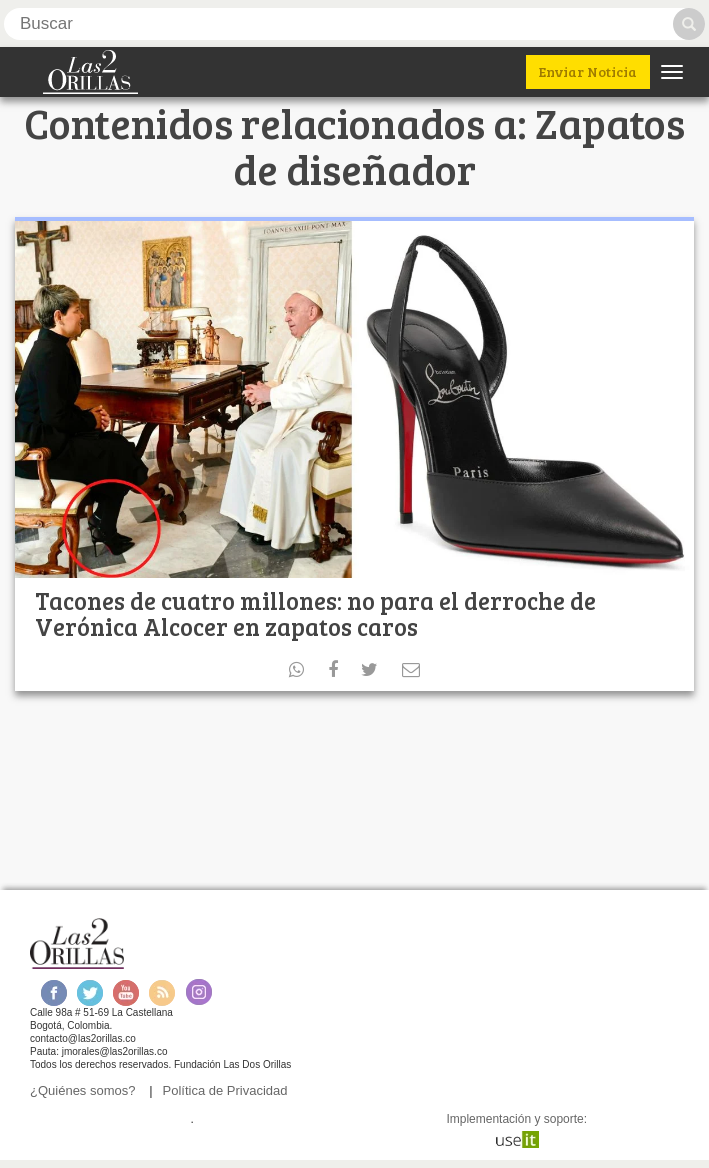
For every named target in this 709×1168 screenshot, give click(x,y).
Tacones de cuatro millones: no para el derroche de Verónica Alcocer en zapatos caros (315, 613)
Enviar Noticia (588, 71)
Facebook (53, 992)
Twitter (90, 992)
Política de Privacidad (225, 1090)
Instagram (198, 992)
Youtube (126, 992)
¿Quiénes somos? (83, 1090)
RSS (162, 992)
